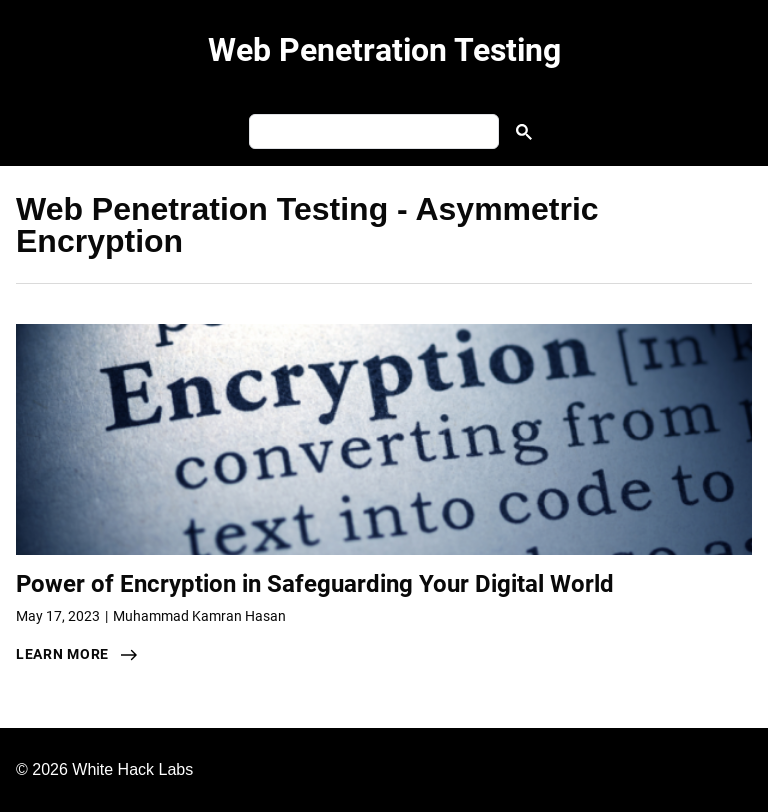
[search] (372, 132)
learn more (62, 654)
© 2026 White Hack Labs (104, 769)
